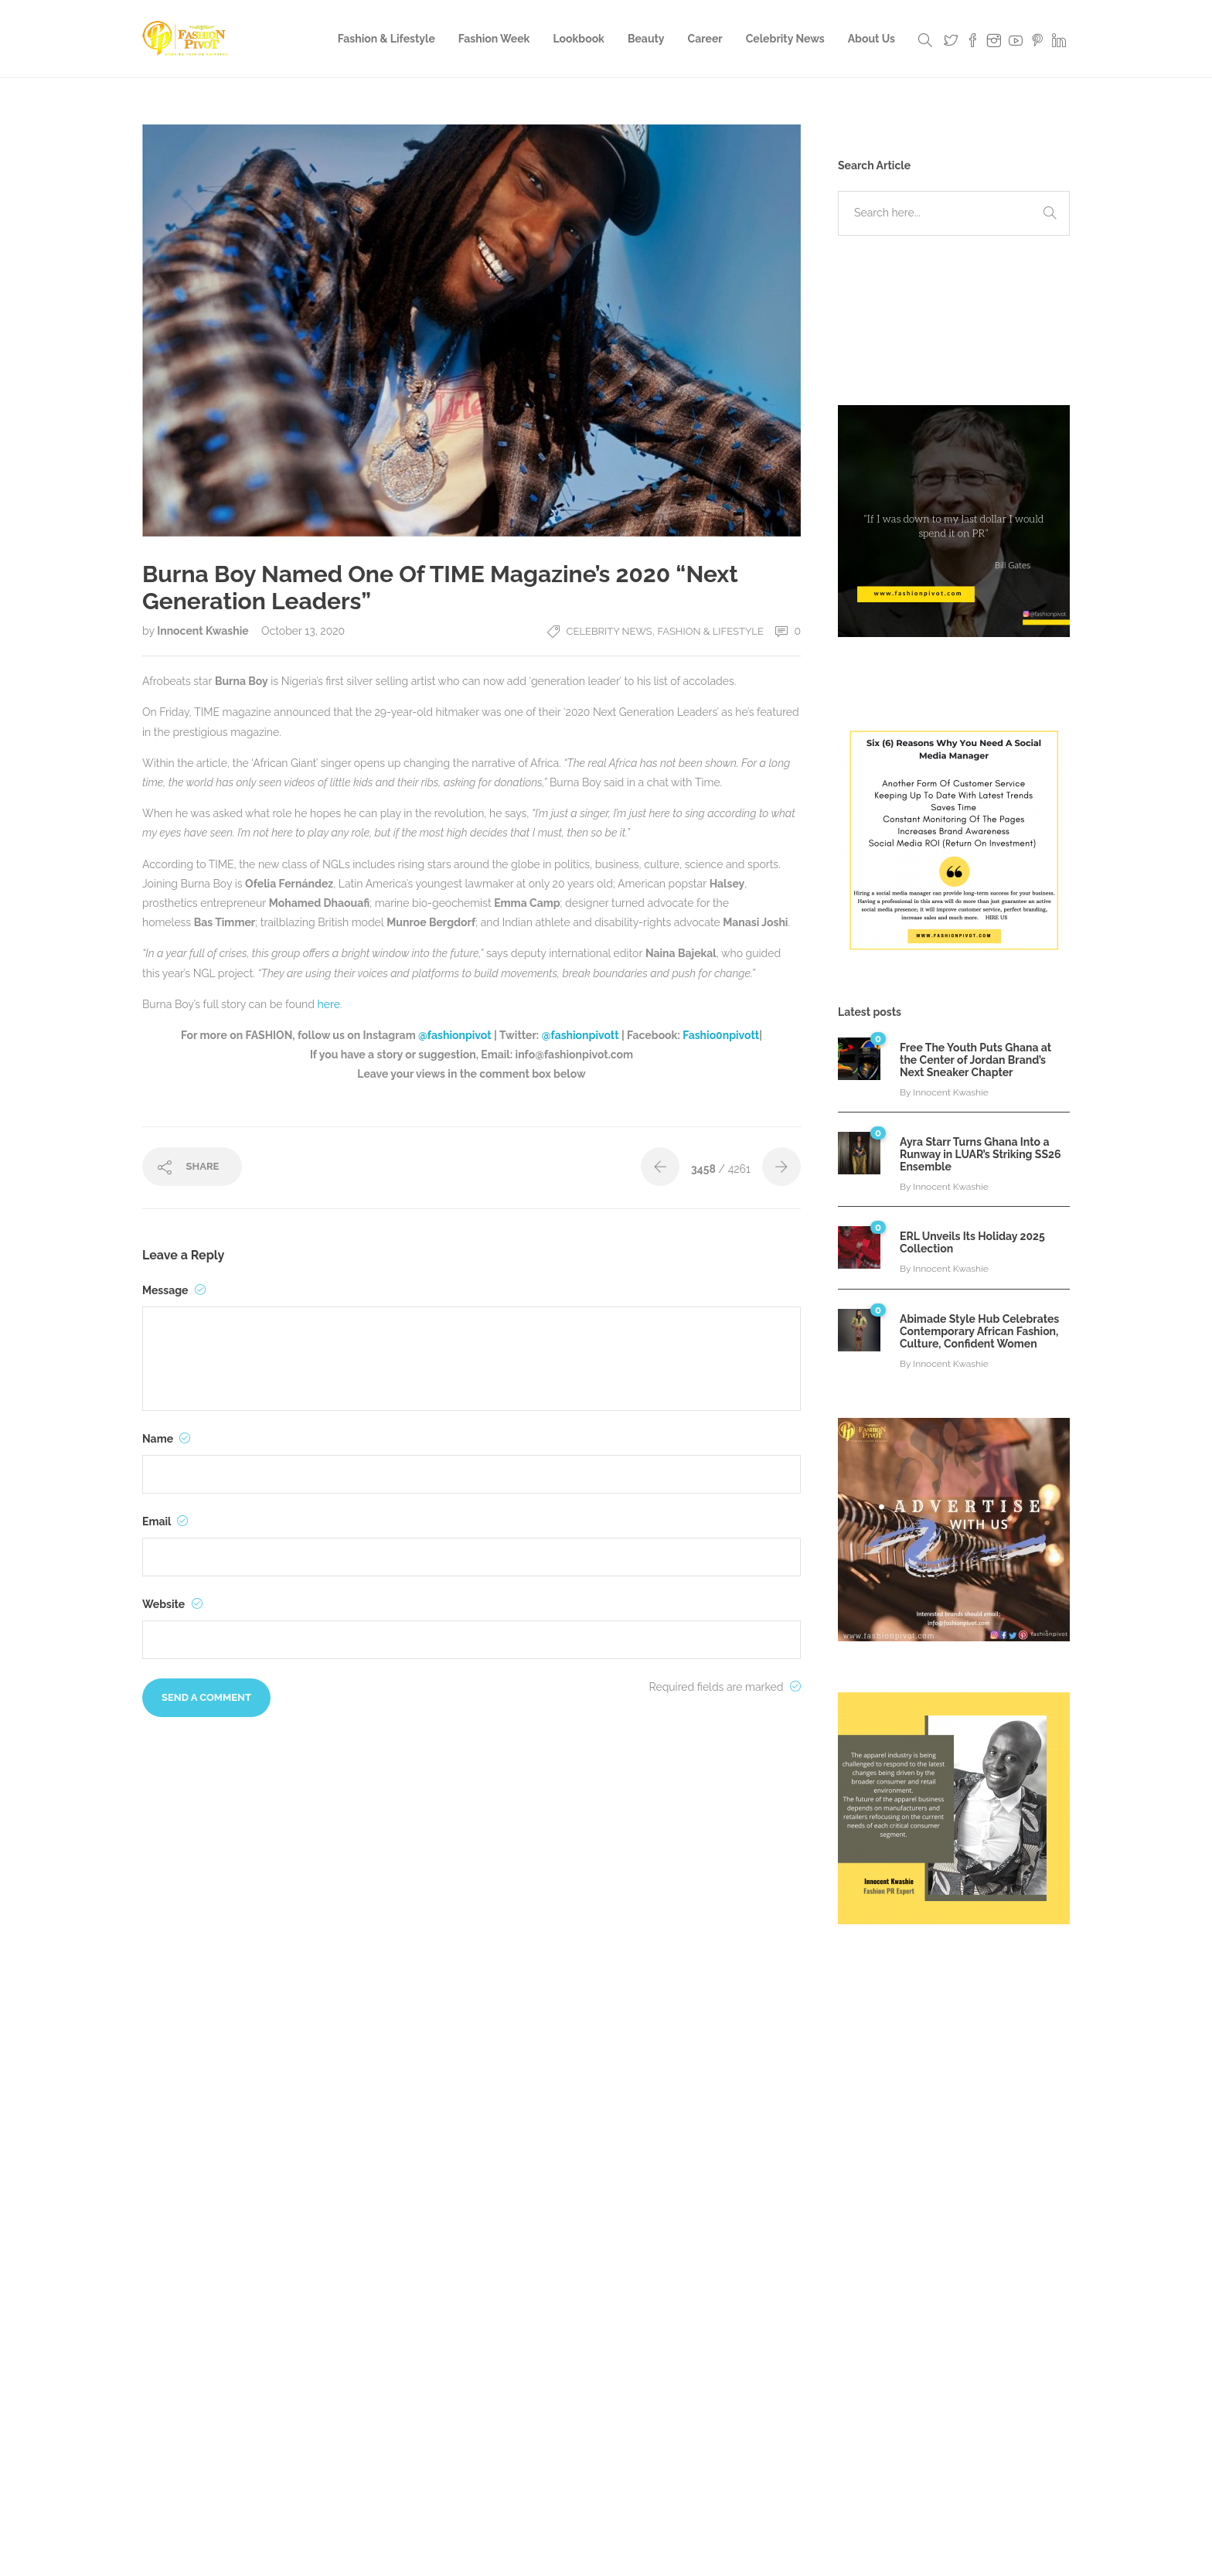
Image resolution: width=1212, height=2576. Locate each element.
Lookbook (578, 38)
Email (165, 1521)
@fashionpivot (456, 1035)
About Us (871, 38)
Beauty (646, 38)
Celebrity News (785, 38)
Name (166, 1439)
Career (705, 38)
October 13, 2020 (303, 631)
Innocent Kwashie (204, 631)
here (329, 1004)
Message (174, 1290)
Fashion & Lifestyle (386, 38)
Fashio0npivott (721, 1035)
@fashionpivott (580, 1035)
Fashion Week (494, 38)
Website (172, 1604)
